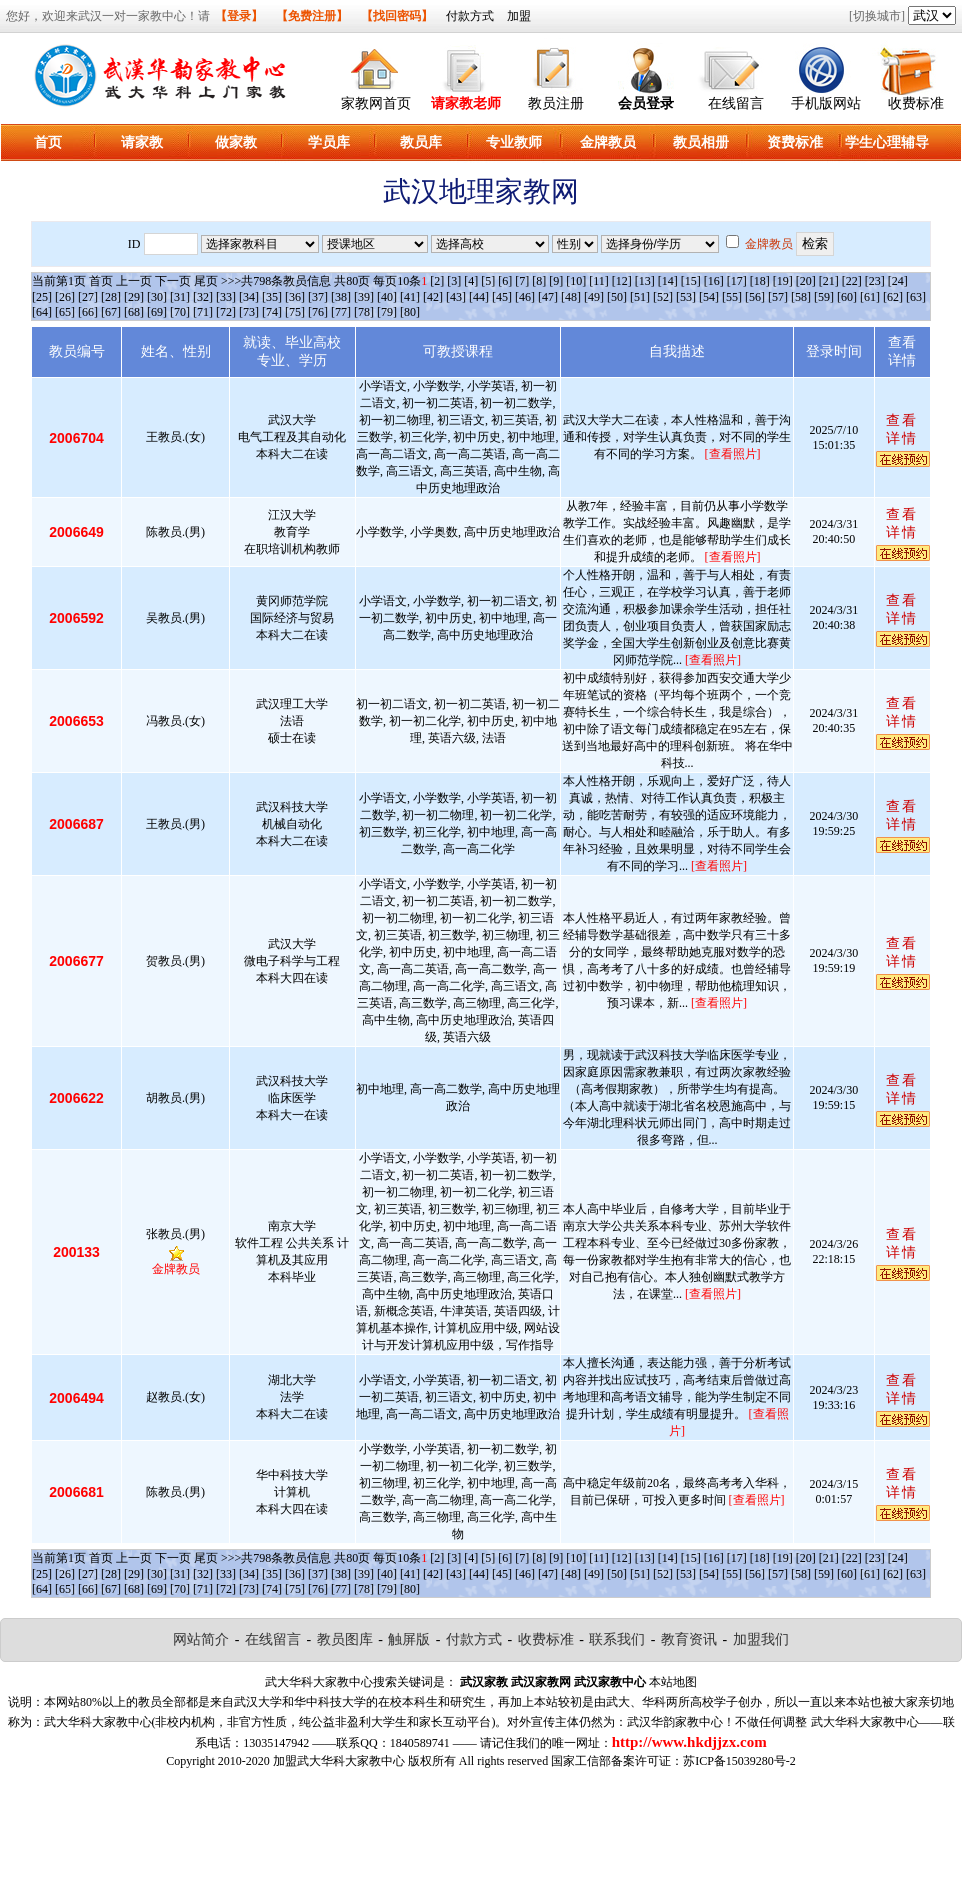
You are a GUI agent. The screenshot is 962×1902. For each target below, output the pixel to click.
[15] (691, 281)
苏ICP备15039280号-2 (739, 1761)
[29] (134, 297)
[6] (505, 281)
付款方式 (470, 16)
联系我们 (617, 1639)
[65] (65, 312)
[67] (111, 312)
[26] (65, 297)
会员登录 (646, 103)
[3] (454, 281)
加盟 (519, 16)
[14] (668, 281)
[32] (203, 297)
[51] (640, 297)
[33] (226, 297)
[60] (847, 297)
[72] (226, 312)
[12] (622, 281)
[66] (88, 312)
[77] (341, 312)
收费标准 (916, 103)
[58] (801, 297)
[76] (318, 312)
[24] (898, 281)
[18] (760, 281)
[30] (157, 297)
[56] (755, 297)
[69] (157, 312)
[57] (778, 297)
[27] (88, 297)
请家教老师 (466, 103)
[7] (522, 281)
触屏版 (409, 1639)
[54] (709, 297)
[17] (737, 281)
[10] (576, 281)
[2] (437, 281)
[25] (42, 297)
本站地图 (673, 1682)
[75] (295, 312)
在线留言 (736, 103)
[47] (548, 297)
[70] (180, 312)
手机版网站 (826, 103)
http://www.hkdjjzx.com (689, 1742)
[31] (180, 297)
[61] (870, 297)
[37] (318, 297)
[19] (783, 281)
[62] (893, 297)
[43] (456, 297)
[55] (732, 297)
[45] (502, 297)
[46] (525, 297)
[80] (410, 312)
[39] (364, 297)
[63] (916, 297)
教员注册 (556, 103)
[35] (272, 297)
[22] (852, 281)
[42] (433, 297)
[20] (806, 281)
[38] (341, 297)
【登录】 (239, 16)
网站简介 (201, 1639)
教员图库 (345, 1639)
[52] (663, 297)
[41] (410, 297)
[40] (387, 297)
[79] (387, 312)
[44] (479, 297)
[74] (272, 312)
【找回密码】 (397, 16)
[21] (829, 281)
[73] (249, 312)
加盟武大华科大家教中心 (339, 1761)
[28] (111, 297)
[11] (599, 281)
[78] (364, 312)
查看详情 (902, 429)
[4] (471, 281)
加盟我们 (761, 1639)
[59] (824, 297)
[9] (556, 281)
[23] (875, 281)
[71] (203, 312)
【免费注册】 (312, 16)
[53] (686, 297)
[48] (571, 297)
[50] (617, 297)
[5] (488, 281)
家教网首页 (376, 103)
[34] (249, 297)
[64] (42, 312)
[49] (594, 297)
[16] (714, 281)
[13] (645, 281)
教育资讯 (689, 1639)
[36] (295, 297)
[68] (134, 312)
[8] (539, 281)
